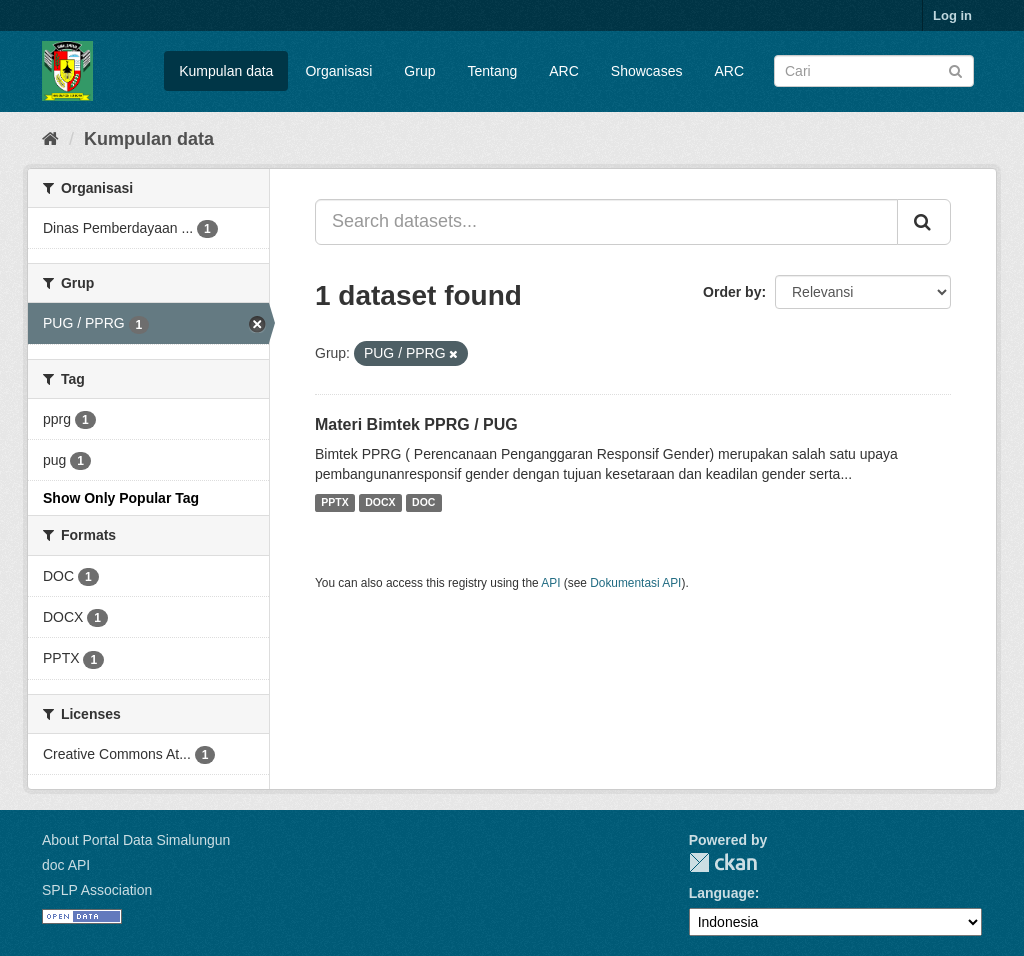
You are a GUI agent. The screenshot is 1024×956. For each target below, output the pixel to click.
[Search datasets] (874, 71)
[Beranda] (50, 139)
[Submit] (955, 69)
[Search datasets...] (606, 222)
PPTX (334, 503)
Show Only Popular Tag (121, 498)
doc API (66, 865)
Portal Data (723, 862)
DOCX (380, 503)
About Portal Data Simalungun (136, 840)
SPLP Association (97, 890)
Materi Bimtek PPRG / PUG (416, 424)
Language (722, 893)
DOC (423, 503)
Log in (952, 15)
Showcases (647, 71)
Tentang (492, 71)
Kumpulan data (226, 71)
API (550, 583)
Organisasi (338, 71)
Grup (419, 71)
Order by (732, 292)
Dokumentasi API (635, 583)
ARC (564, 71)
